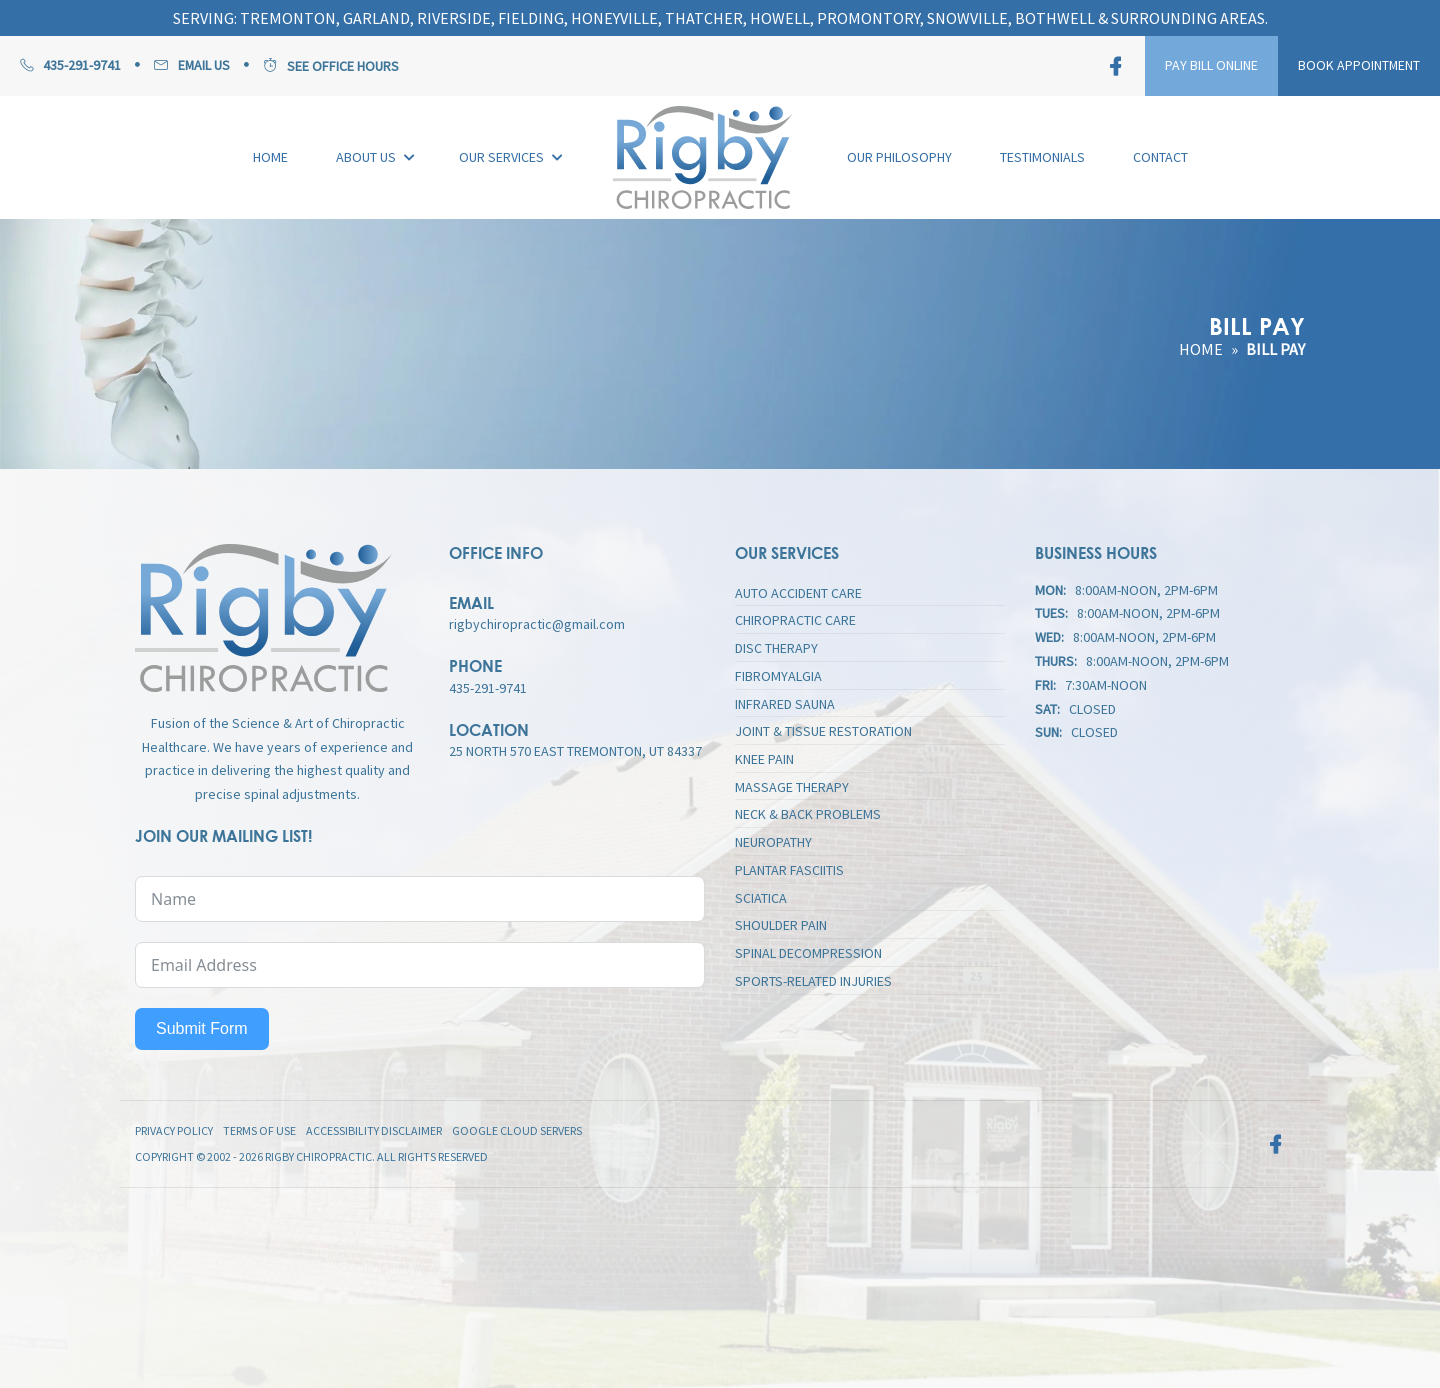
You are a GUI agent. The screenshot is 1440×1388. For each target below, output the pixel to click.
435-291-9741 (488, 688)
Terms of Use (259, 1130)
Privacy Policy (174, 1130)
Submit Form (202, 1028)
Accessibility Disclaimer (374, 1130)
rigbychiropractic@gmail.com (537, 624)
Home (1201, 349)
